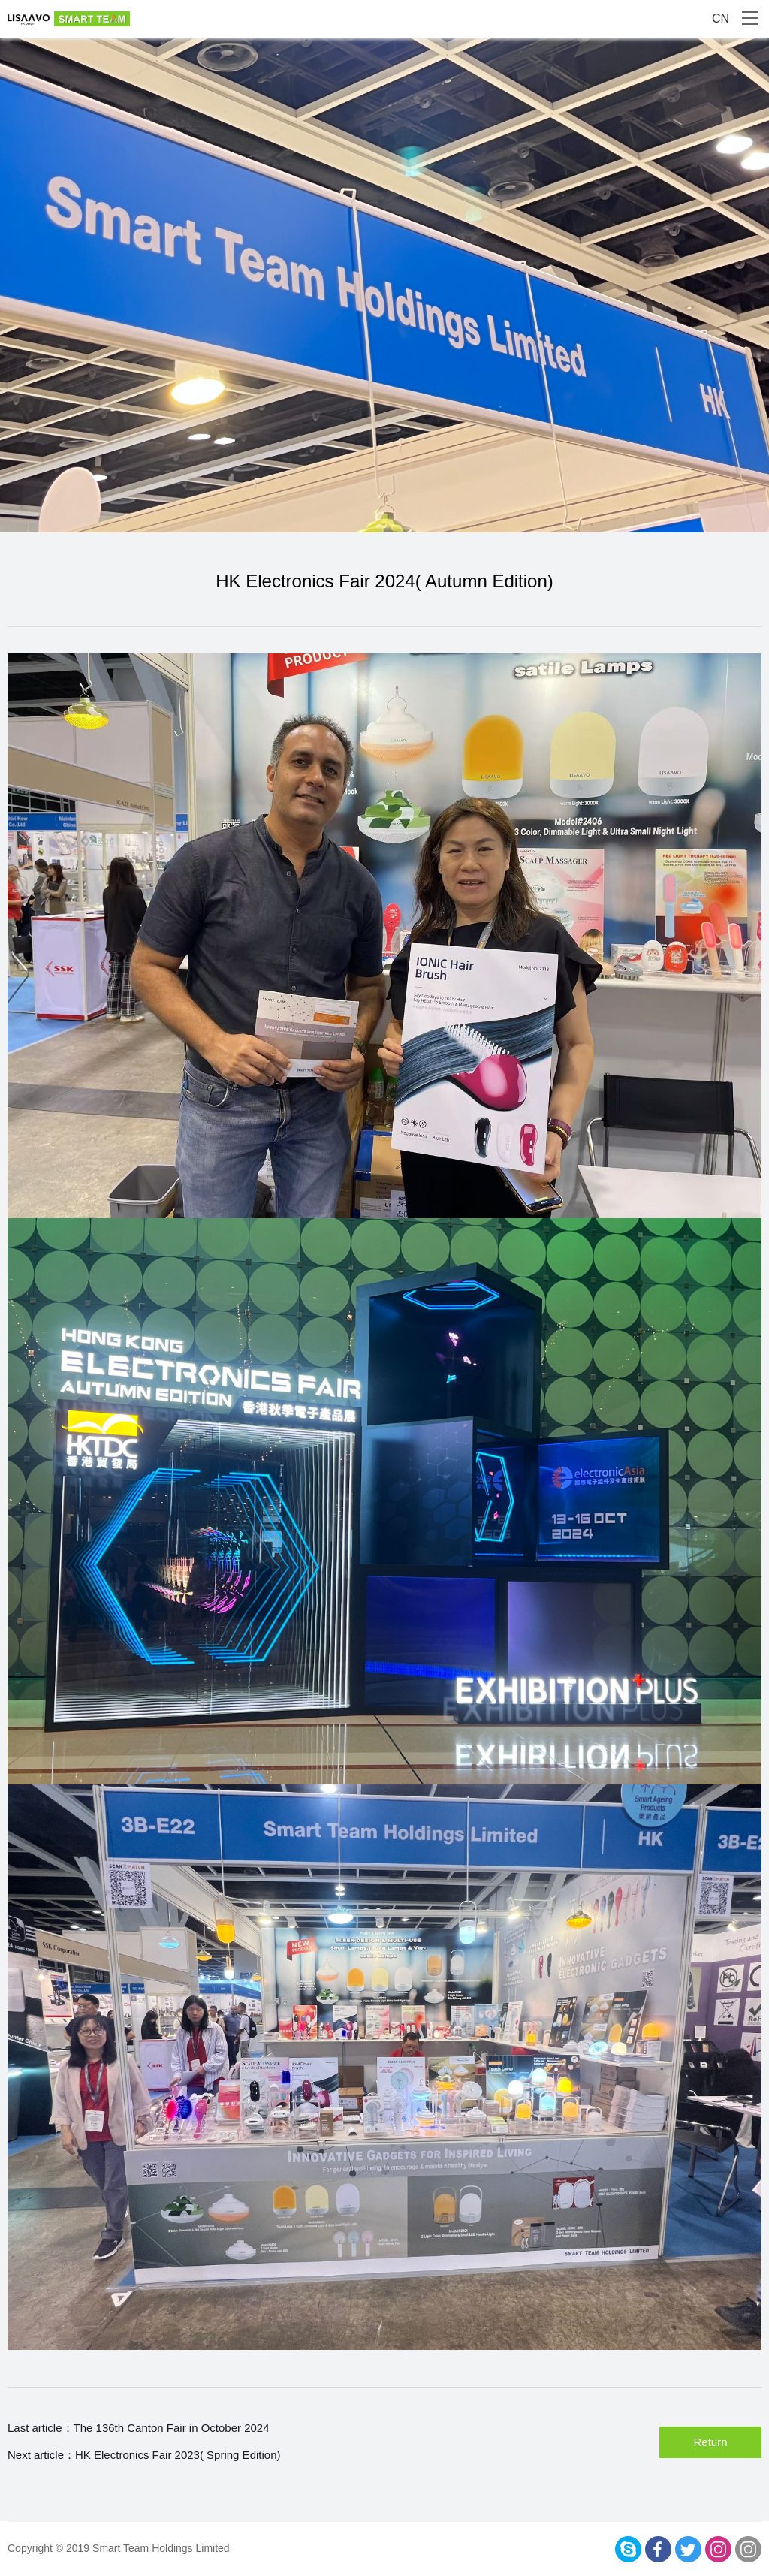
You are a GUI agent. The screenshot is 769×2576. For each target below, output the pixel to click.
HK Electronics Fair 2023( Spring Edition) (177, 2454)
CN (720, 18)
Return (710, 2442)
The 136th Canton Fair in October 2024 (172, 2427)
